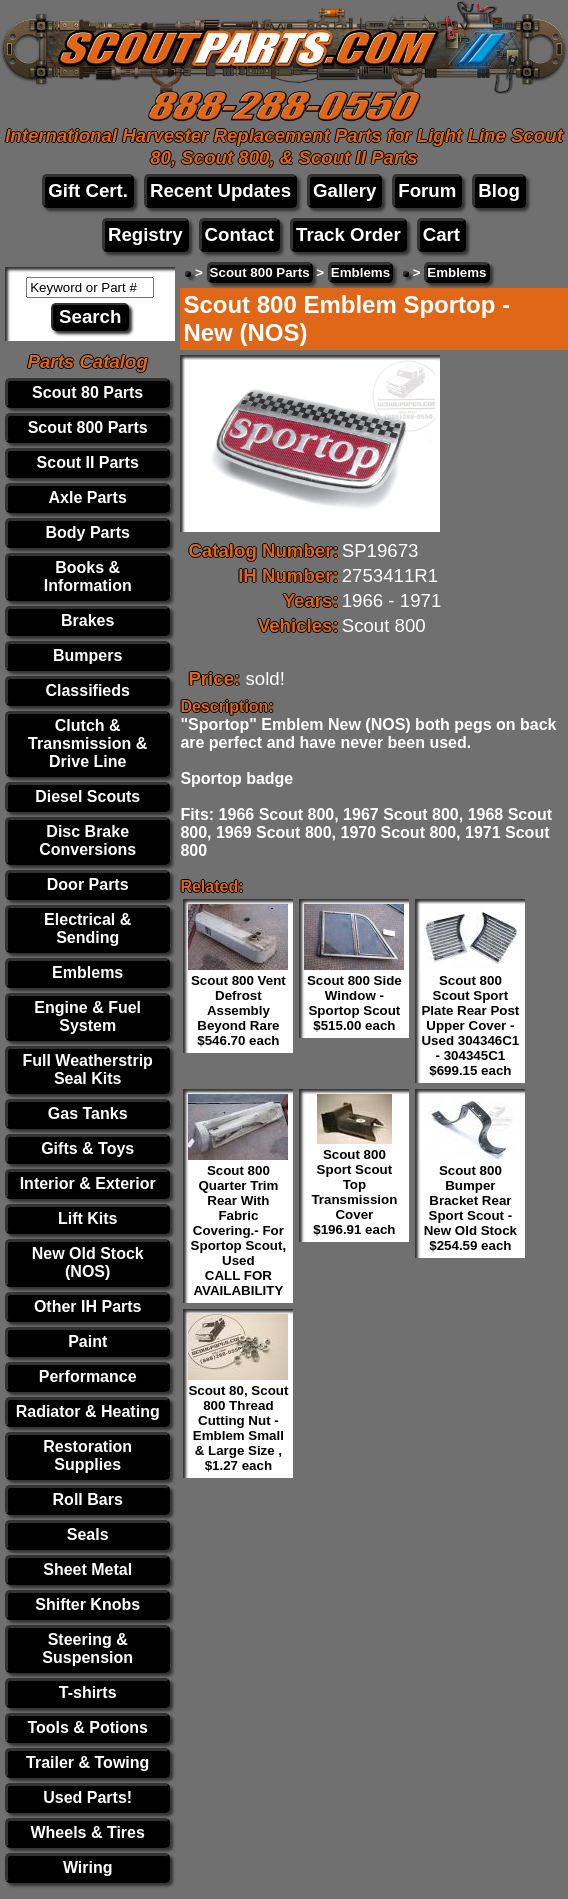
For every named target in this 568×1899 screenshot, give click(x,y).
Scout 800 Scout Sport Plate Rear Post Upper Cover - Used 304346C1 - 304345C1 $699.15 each (470, 1025)
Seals (88, 1534)
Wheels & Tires (87, 1832)
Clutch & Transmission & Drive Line (87, 743)
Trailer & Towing (87, 1762)
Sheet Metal (87, 1569)
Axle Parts (88, 497)
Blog (498, 190)
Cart (441, 234)
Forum (427, 190)
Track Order (348, 234)
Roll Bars (88, 1499)
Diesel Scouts (87, 796)
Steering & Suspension (87, 1648)
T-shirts (88, 1692)
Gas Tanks (88, 1113)
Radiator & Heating (88, 1411)
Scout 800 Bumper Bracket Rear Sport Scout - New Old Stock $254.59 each (470, 1208)
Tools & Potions (87, 1727)
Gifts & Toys (87, 1148)
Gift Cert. (88, 190)
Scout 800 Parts (88, 427)
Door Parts (88, 884)
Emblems (87, 972)
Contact (239, 234)
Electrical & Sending (87, 928)
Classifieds (87, 690)
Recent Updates (220, 190)
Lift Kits (88, 1218)
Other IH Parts (88, 1306)
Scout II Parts (88, 462)
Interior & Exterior (88, 1183)
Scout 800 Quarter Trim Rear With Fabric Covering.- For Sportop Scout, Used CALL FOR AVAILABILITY (239, 1230)
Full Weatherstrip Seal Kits (87, 1069)
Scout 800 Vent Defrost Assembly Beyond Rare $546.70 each (238, 1010)
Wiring (88, 1867)
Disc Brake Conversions (87, 840)
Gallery (344, 190)
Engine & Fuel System (87, 1016)
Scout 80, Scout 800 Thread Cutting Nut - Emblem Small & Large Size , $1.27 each (238, 1428)
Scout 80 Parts (87, 392)
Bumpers (87, 655)
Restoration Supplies (87, 1455)
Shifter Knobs (87, 1604)
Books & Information (88, 576)
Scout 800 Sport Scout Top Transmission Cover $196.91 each (354, 1192)
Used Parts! (87, 1797)
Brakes (87, 620)
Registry (145, 234)
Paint (87, 1341)
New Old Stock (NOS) (88, 1262)
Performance (88, 1376)
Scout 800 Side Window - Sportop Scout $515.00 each (354, 1003)
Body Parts (87, 532)
